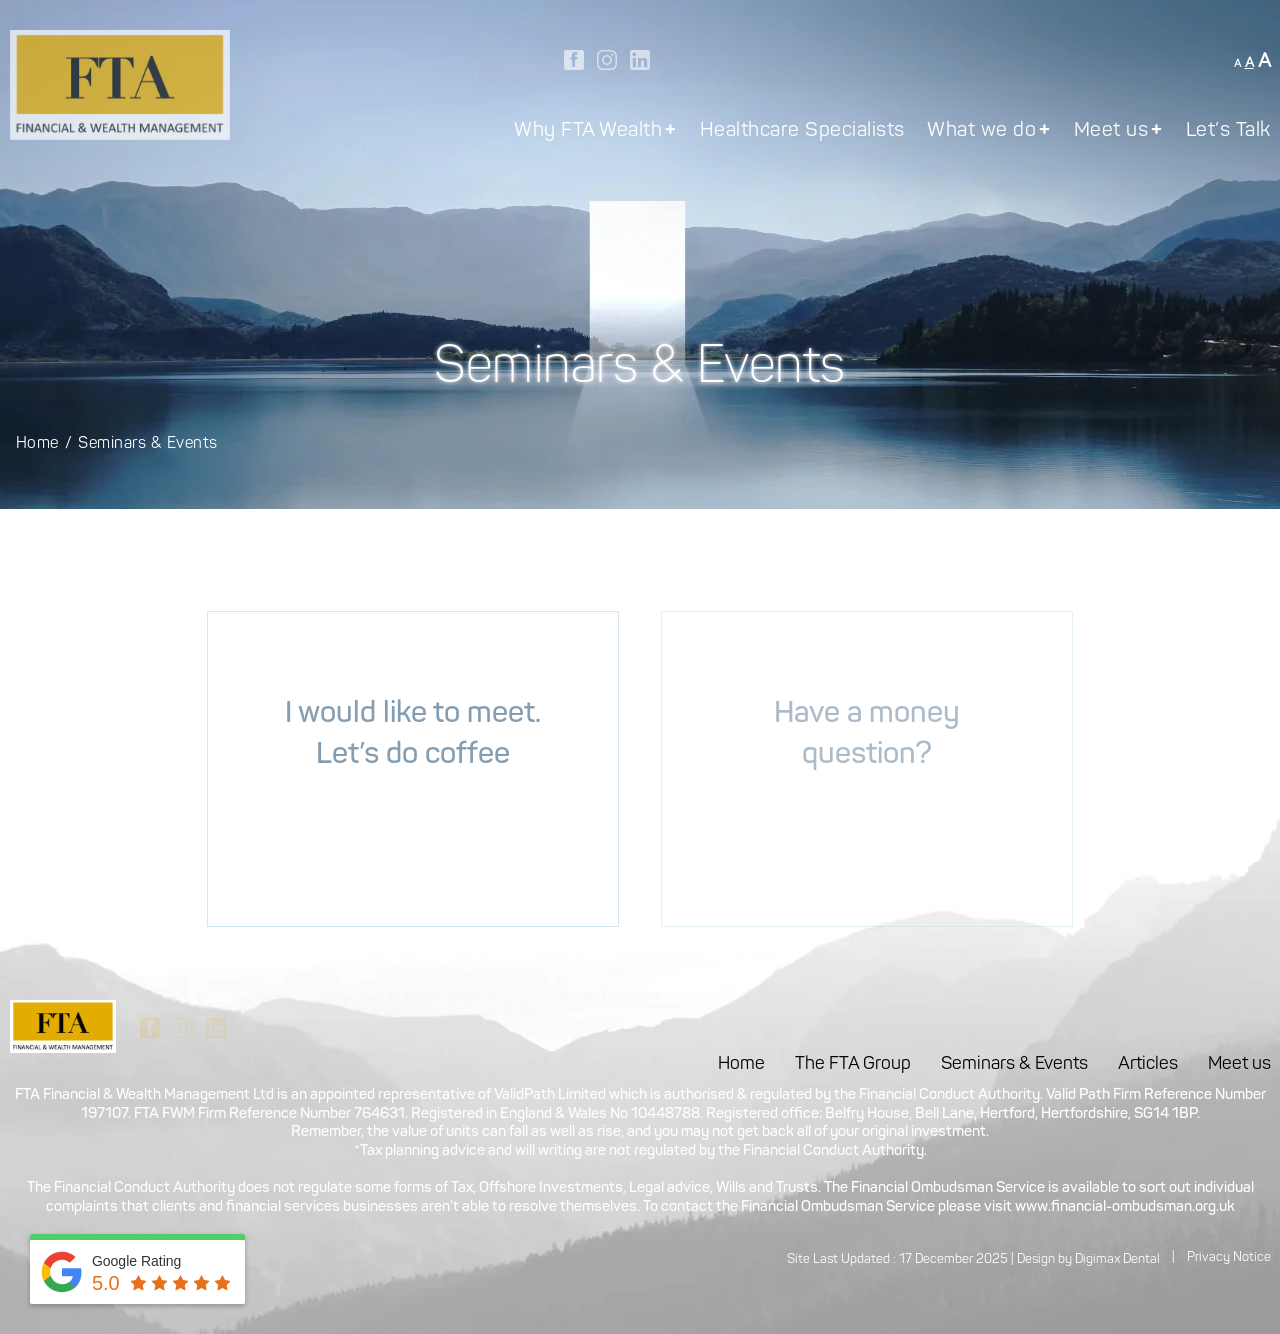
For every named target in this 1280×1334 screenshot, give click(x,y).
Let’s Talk (1228, 132)
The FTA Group (853, 1064)
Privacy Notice (1229, 1257)
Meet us (1118, 132)
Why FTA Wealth (595, 132)
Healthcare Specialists (802, 132)
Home (37, 444)
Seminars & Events (1014, 1064)
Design (1036, 1259)
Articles (1148, 1064)
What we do (989, 132)
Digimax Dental (1117, 1259)
